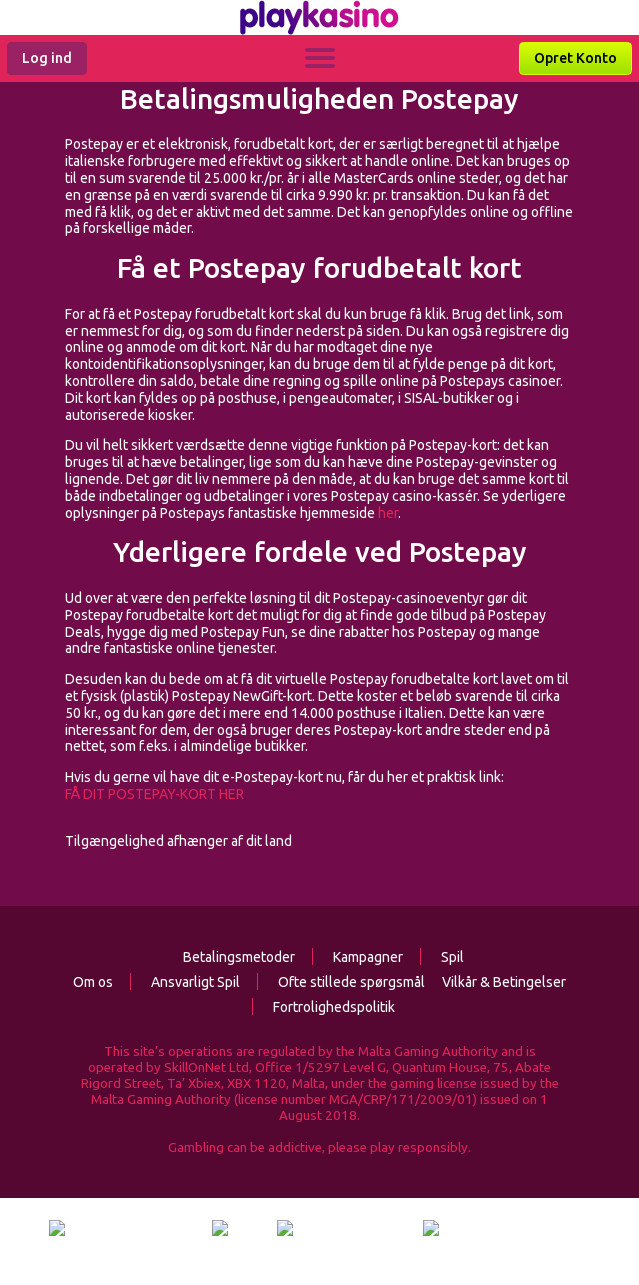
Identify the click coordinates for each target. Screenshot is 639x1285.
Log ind (47, 58)
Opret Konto (575, 58)
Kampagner (357, 957)
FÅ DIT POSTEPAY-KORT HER (154, 794)
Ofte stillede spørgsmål (341, 982)
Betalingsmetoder (239, 957)
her (388, 513)
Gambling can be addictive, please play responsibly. (319, 1147)
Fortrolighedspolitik (323, 1007)
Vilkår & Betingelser (504, 982)
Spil (442, 957)
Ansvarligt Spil (185, 982)
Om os (93, 982)
